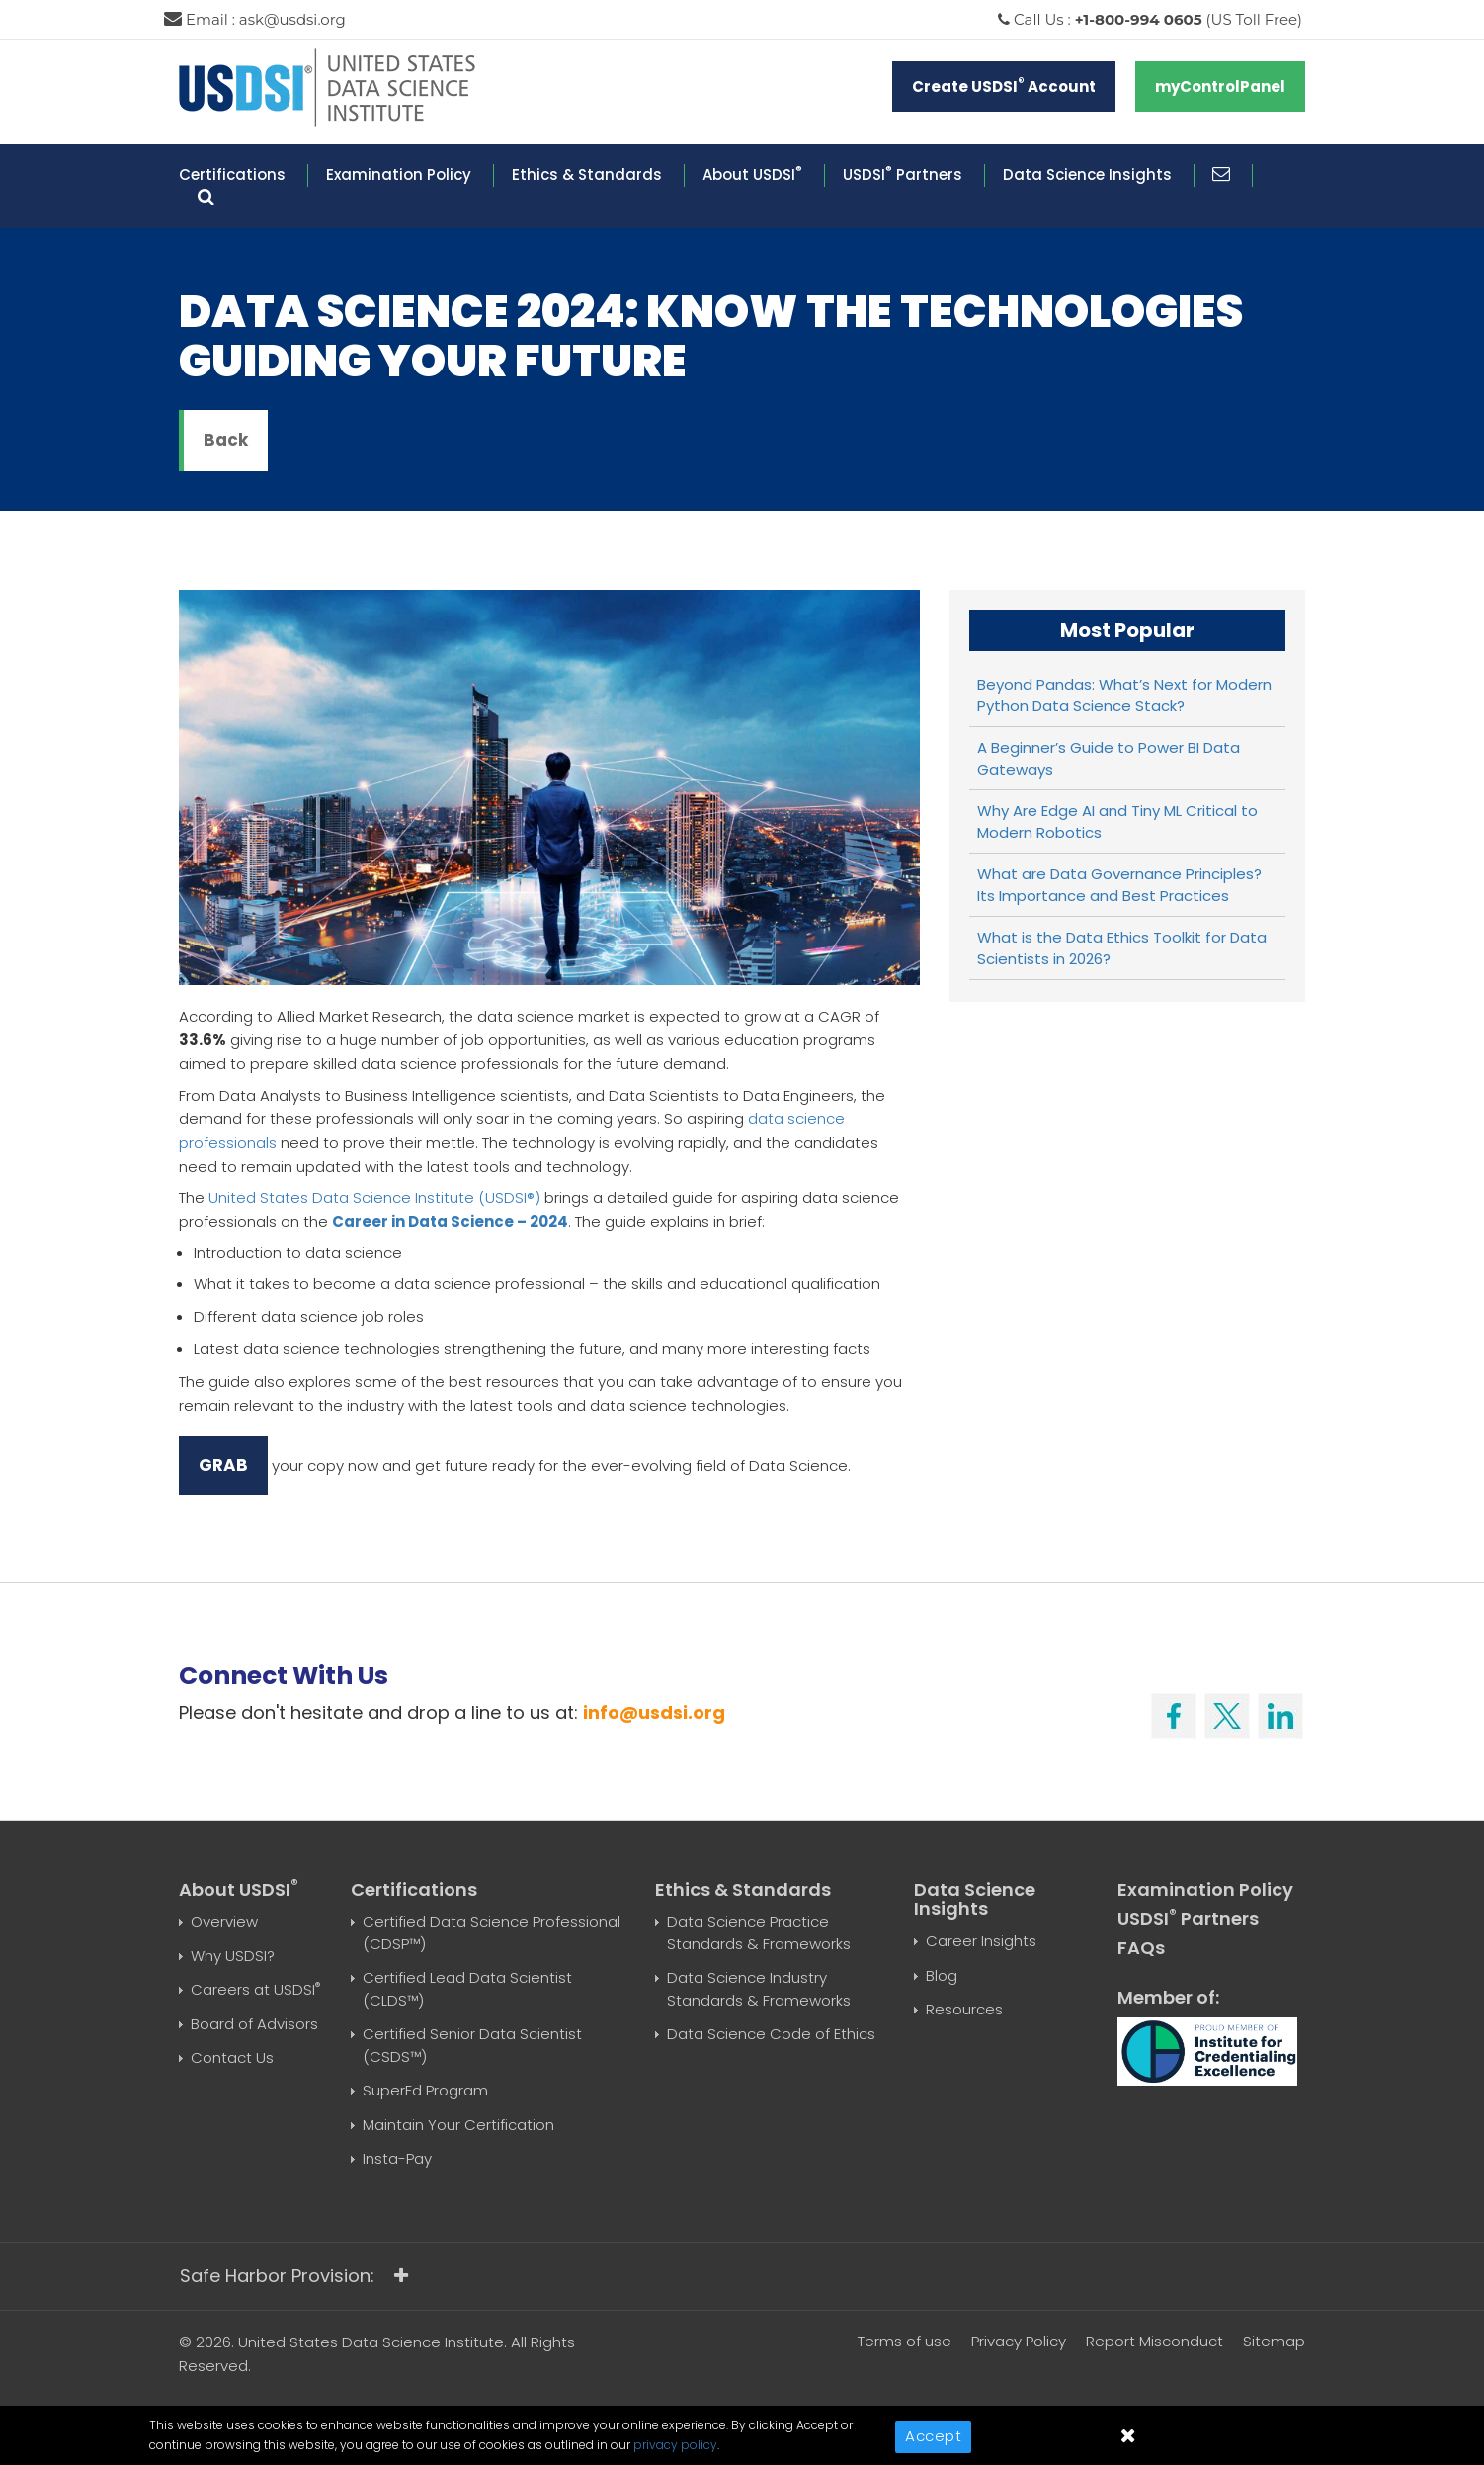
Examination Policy (398, 174)
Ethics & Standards (587, 174)
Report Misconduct (1154, 2341)
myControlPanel (1220, 86)
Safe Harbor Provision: (294, 2275)
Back (226, 440)
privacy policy (675, 2444)
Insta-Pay (397, 2158)
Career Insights (981, 1941)
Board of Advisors (254, 2023)
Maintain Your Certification (458, 2124)
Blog (941, 1975)
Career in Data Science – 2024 (450, 1221)
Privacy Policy (1018, 2341)
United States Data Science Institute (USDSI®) (374, 1198)
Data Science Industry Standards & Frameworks (759, 1989)
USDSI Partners (902, 174)
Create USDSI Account (1004, 85)
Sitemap (1274, 2341)
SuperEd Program (425, 2090)
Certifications (232, 174)
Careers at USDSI (255, 1989)
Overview (224, 1921)
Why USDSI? (233, 1955)
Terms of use (904, 2341)
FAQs (1141, 1947)
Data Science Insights (1087, 174)
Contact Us (232, 2057)
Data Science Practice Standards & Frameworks (759, 1932)
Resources (964, 2009)
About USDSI (752, 174)
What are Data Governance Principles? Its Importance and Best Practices (1119, 885)
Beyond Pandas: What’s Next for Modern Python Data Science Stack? (1124, 695)
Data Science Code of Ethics (771, 2033)
